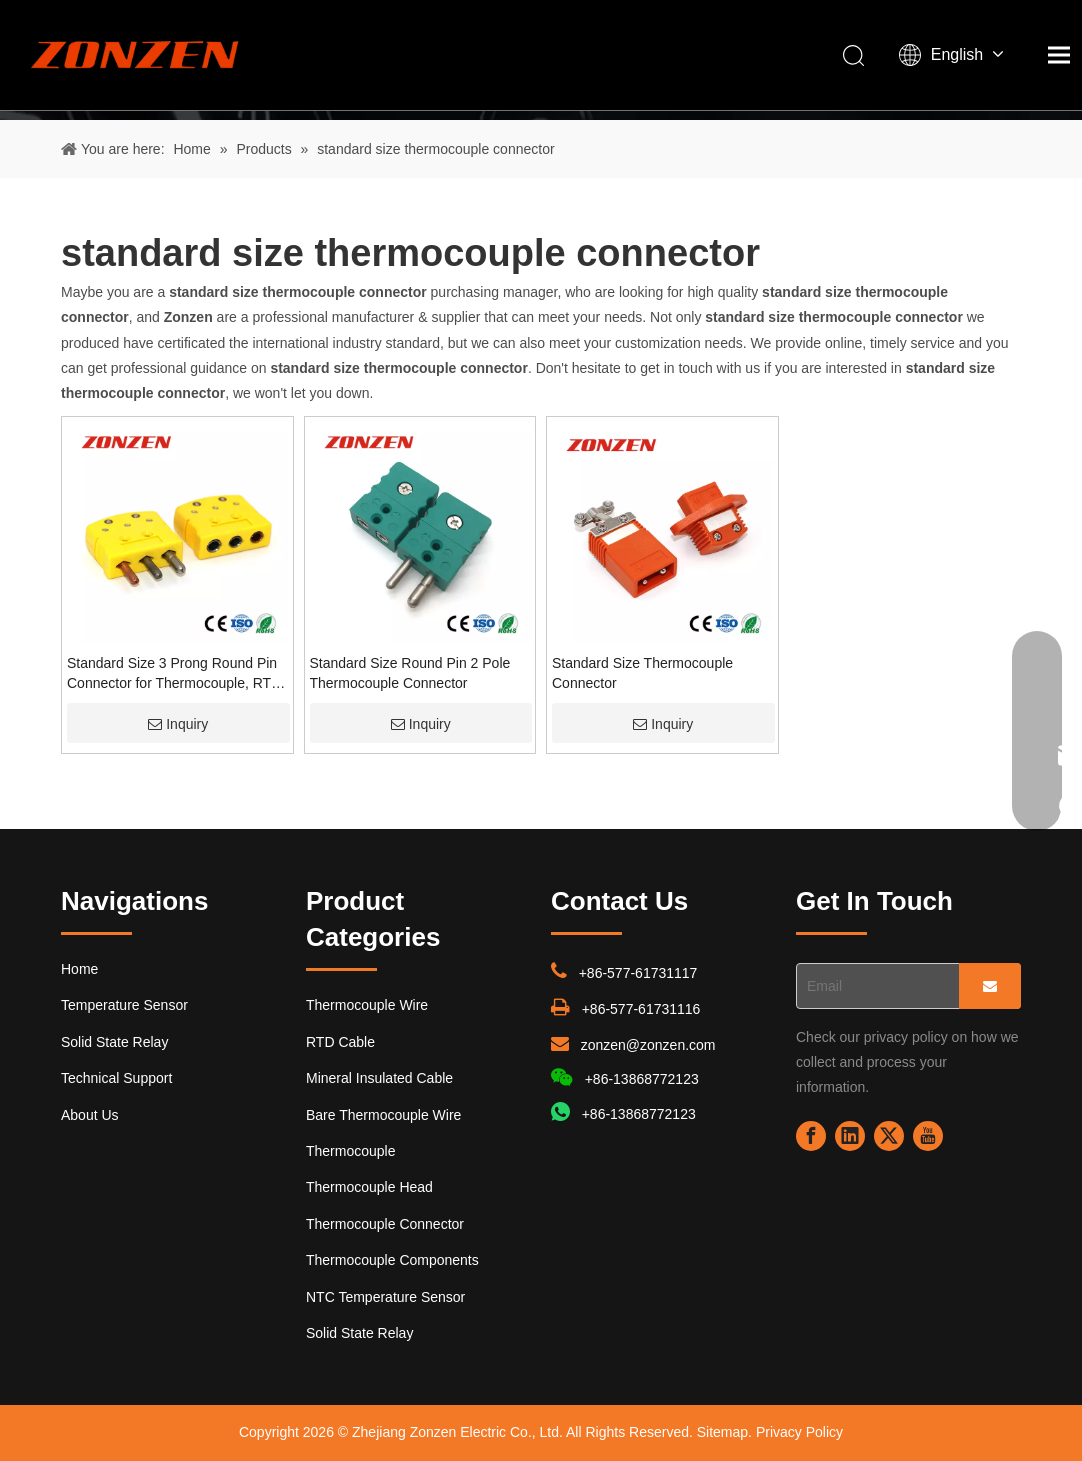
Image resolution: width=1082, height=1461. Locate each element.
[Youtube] (928, 1136)
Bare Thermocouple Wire (383, 1115)
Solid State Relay (114, 1042)
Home (79, 969)
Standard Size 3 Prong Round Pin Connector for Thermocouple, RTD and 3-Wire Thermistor (174, 674)
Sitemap (722, 1432)
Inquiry (178, 724)
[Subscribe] (990, 986)
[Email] (873, 986)
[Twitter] (889, 1136)
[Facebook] (811, 1136)
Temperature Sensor (124, 1005)
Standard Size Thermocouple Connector (642, 673)
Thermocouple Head (369, 1187)
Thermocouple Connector (385, 1224)
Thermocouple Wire (367, 1005)
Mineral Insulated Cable (379, 1078)
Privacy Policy (799, 1432)
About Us (90, 1115)
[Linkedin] (850, 1136)
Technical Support (116, 1078)
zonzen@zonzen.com (648, 1045)
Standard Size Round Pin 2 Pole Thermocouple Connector (410, 673)
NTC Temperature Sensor (385, 1297)
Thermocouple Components (392, 1260)
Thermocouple (351, 1151)
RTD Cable (340, 1042)
